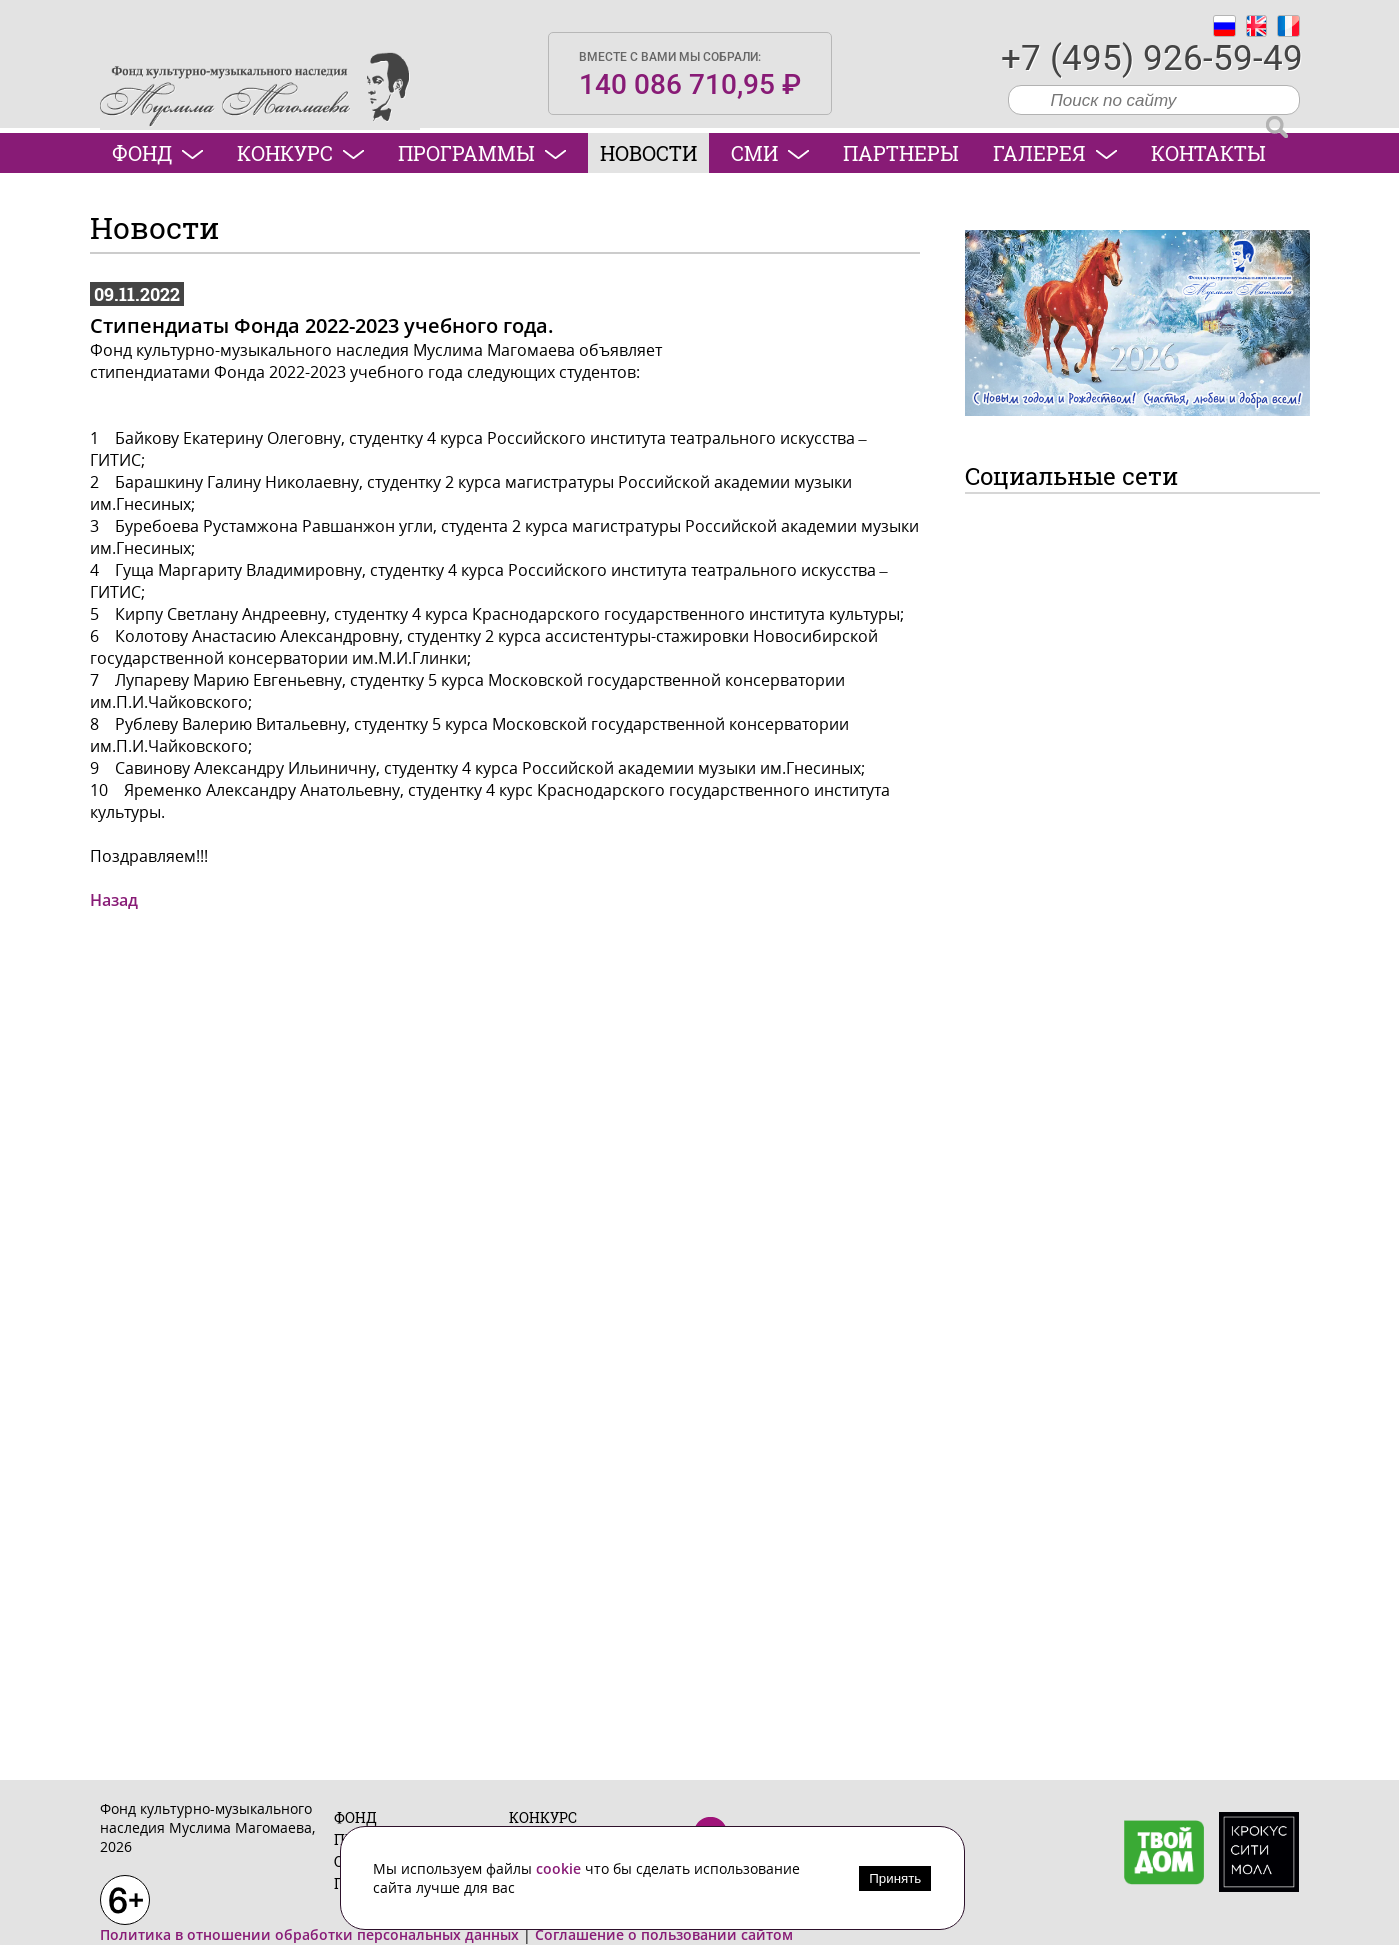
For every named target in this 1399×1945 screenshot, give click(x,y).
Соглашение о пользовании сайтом (664, 1934)
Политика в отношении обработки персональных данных (309, 1934)
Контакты (1208, 153)
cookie (560, 1868)
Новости (648, 153)
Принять (895, 1878)
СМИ (770, 153)
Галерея (1055, 153)
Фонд (157, 153)
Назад (114, 900)
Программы (482, 153)
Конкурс (300, 153)
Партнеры (901, 153)
